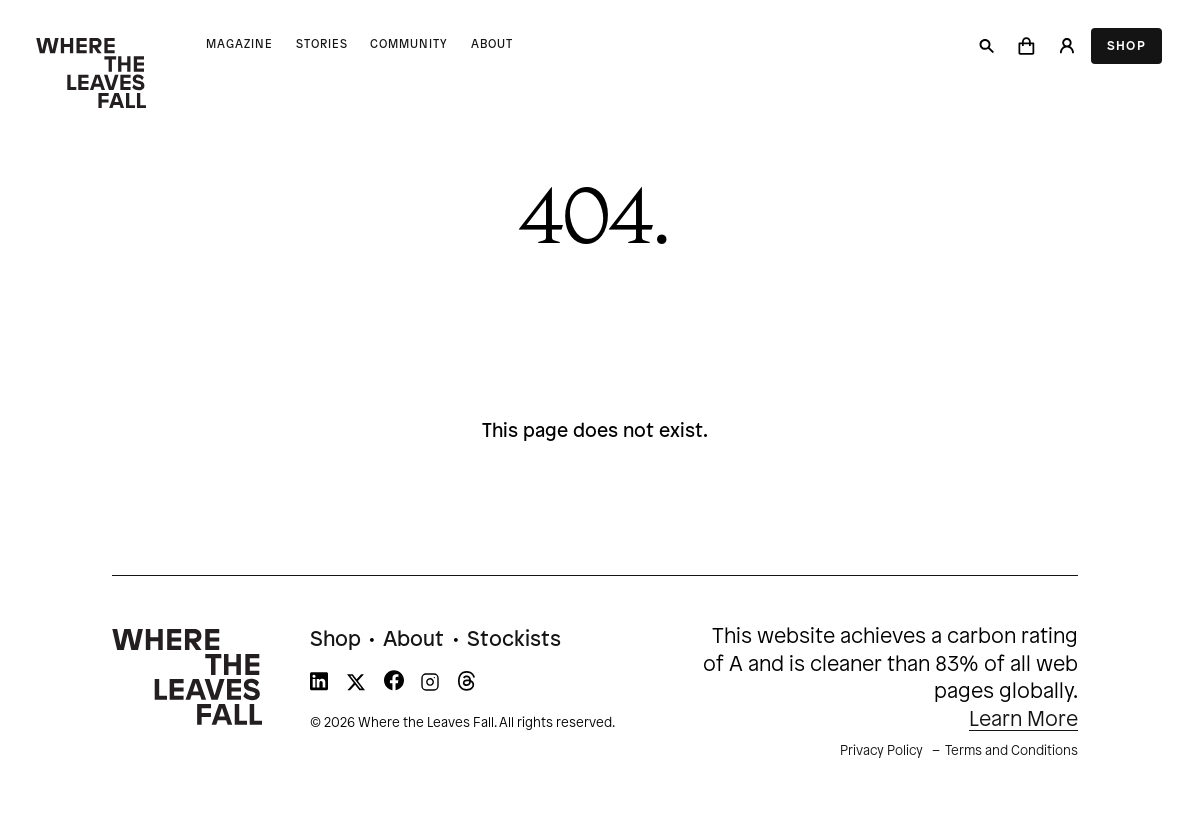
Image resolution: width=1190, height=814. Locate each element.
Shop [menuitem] (335, 640)
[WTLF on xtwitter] (356, 685)
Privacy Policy (881, 751)
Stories (322, 44)
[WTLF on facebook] (394, 685)
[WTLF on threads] (466, 685)
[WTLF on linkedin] (319, 685)
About (492, 44)
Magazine (239, 44)
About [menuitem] (413, 640)
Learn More (1023, 720)
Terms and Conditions (1011, 751)
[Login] (1066, 46)
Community (409, 44)
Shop (1126, 46)
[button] (1027, 46)
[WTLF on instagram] (430, 685)
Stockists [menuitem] (514, 640)
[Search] (987, 46)
